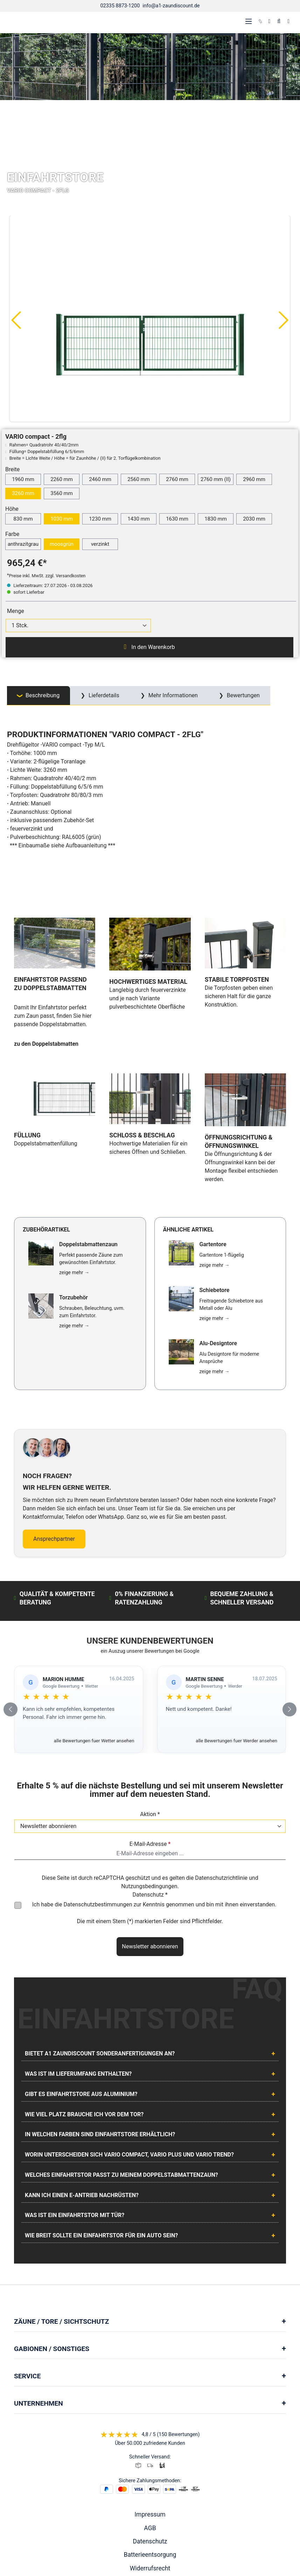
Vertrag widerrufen (150, 2478)
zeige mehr (74, 1169)
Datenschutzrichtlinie (221, 1774)
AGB (150, 2424)
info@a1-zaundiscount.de (171, 6)
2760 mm (177, 479)
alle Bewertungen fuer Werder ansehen (236, 1637)
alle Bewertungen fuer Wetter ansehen (94, 1637)
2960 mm (254, 479)
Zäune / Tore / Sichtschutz (61, 2218)
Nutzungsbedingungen (149, 1782)
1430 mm (138, 519)
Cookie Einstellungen (150, 2504)
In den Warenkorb (149, 646)
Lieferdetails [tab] (103, 695)
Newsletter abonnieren (150, 1843)
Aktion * (150, 1710)
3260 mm (23, 493)
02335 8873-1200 (120, 6)
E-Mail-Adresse (150, 1740)
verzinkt (100, 544)
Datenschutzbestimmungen (98, 1801)
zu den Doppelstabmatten (46, 993)
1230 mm (100, 519)
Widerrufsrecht (150, 2464)
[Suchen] (279, 21)
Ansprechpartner (54, 1435)
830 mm (23, 519)
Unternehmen (38, 2299)
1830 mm (215, 519)
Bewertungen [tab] (242, 695)
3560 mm (61, 493)
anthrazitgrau (23, 544)
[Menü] (248, 21)
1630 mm (177, 519)
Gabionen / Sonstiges (51, 2245)
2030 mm (254, 519)
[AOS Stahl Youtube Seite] (157, 2529)
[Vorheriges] (16, 320)
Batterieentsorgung (150, 2451)
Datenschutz (150, 2437)
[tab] (38, 695)
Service (27, 2272)
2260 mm (61, 479)
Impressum (150, 2410)
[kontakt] (260, 21)
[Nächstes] (284, 320)
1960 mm (23, 479)
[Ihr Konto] (269, 21)
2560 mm (138, 479)
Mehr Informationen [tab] (172, 695)
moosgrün (62, 544)
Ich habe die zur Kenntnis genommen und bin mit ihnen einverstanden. (154, 1801)
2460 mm (100, 479)
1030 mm (61, 519)
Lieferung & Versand (150, 2491)
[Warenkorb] (288, 21)
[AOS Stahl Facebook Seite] (150, 2529)
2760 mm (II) (216, 479)
